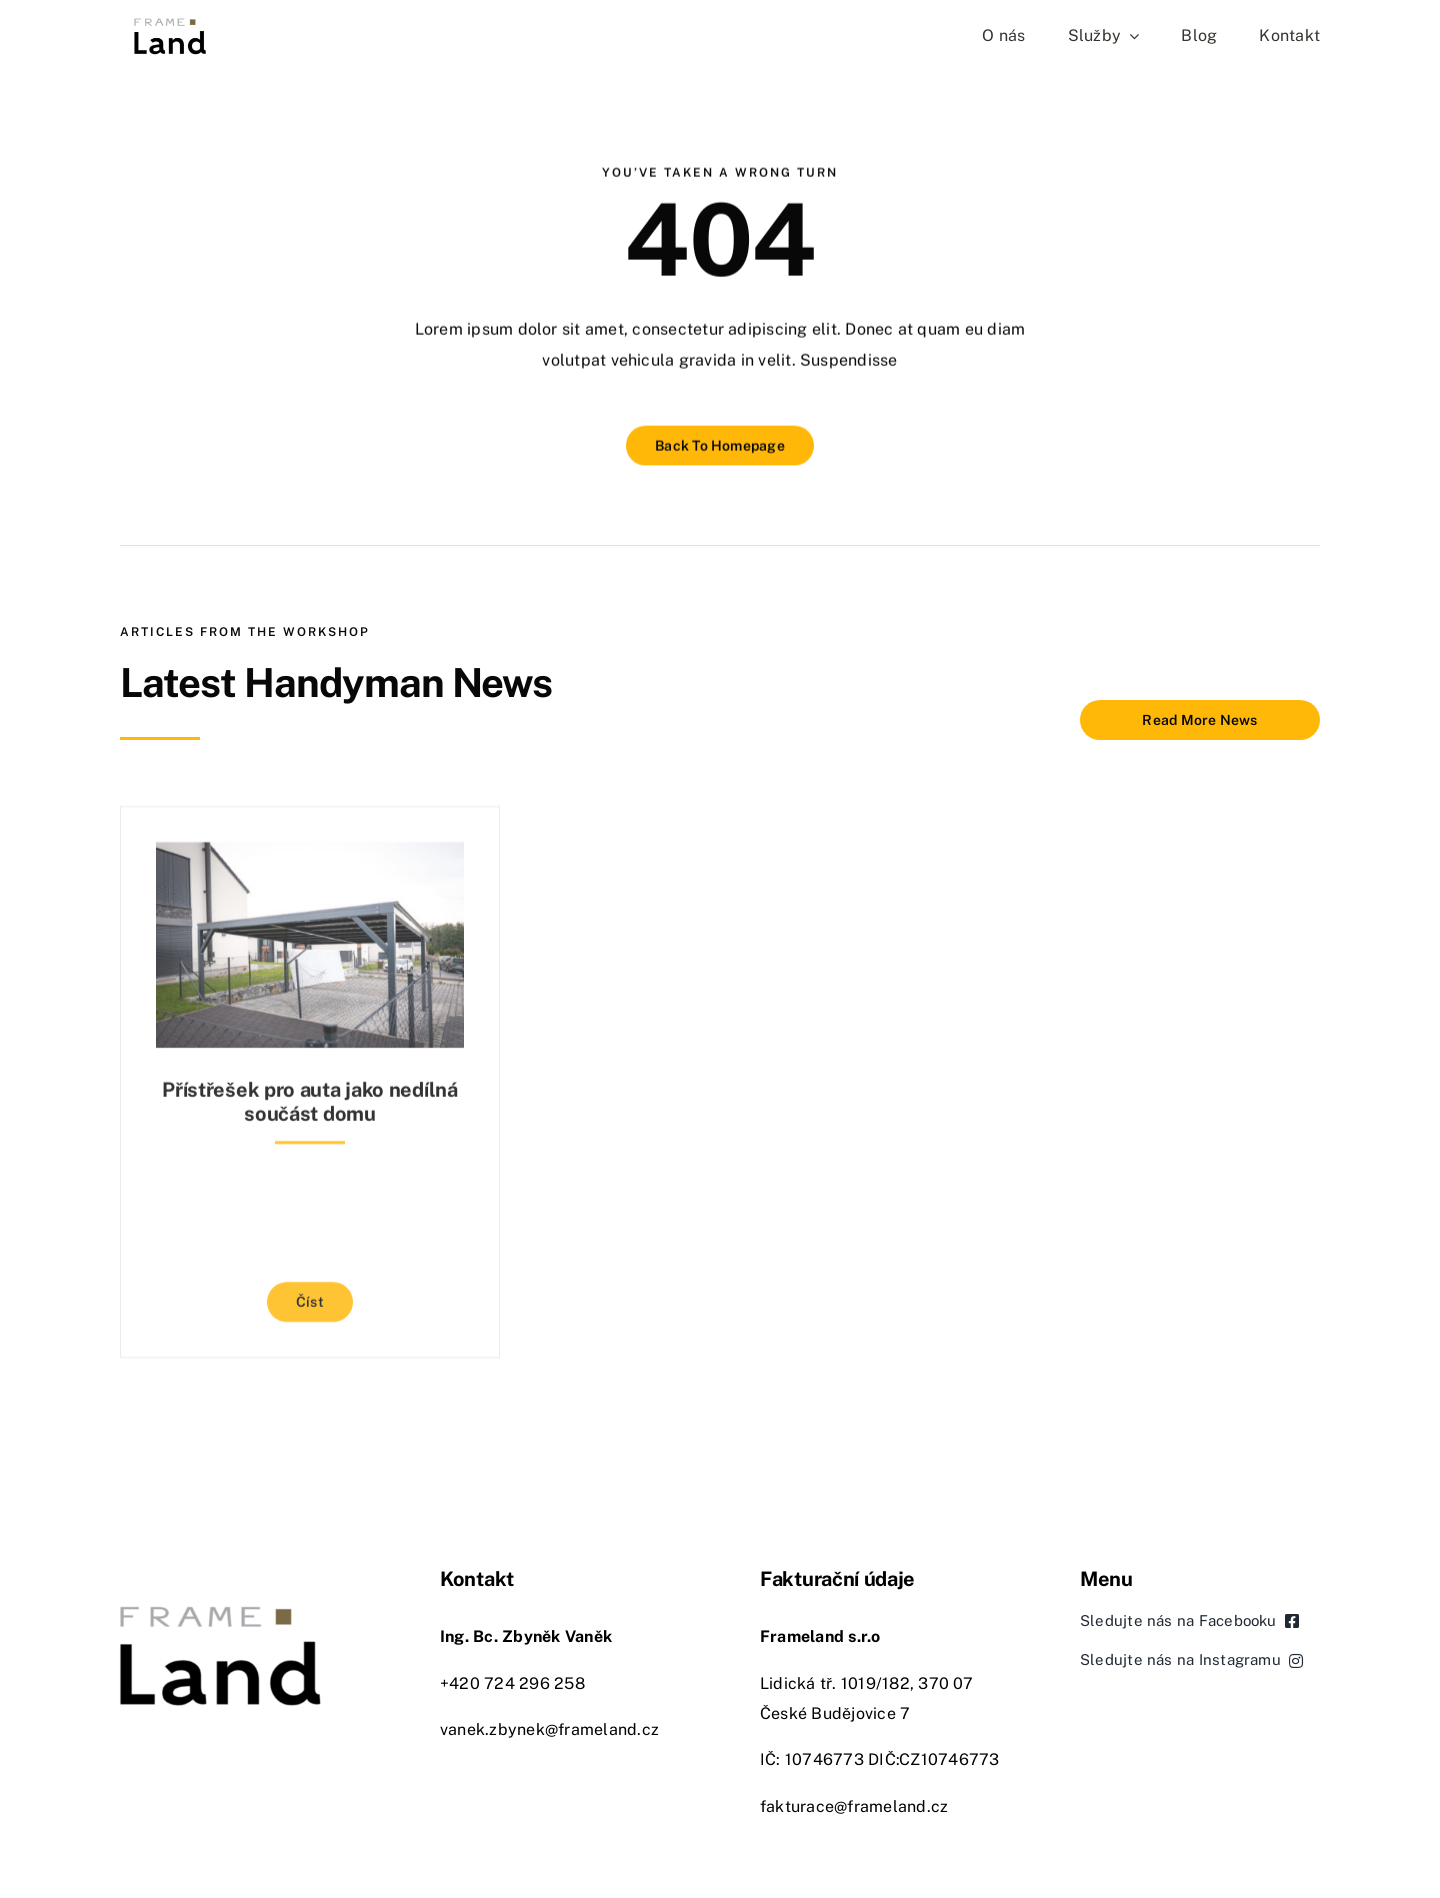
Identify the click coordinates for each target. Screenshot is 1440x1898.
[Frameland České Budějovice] (170, 22)
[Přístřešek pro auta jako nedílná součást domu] (310, 850)
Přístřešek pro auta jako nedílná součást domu (309, 1095)
